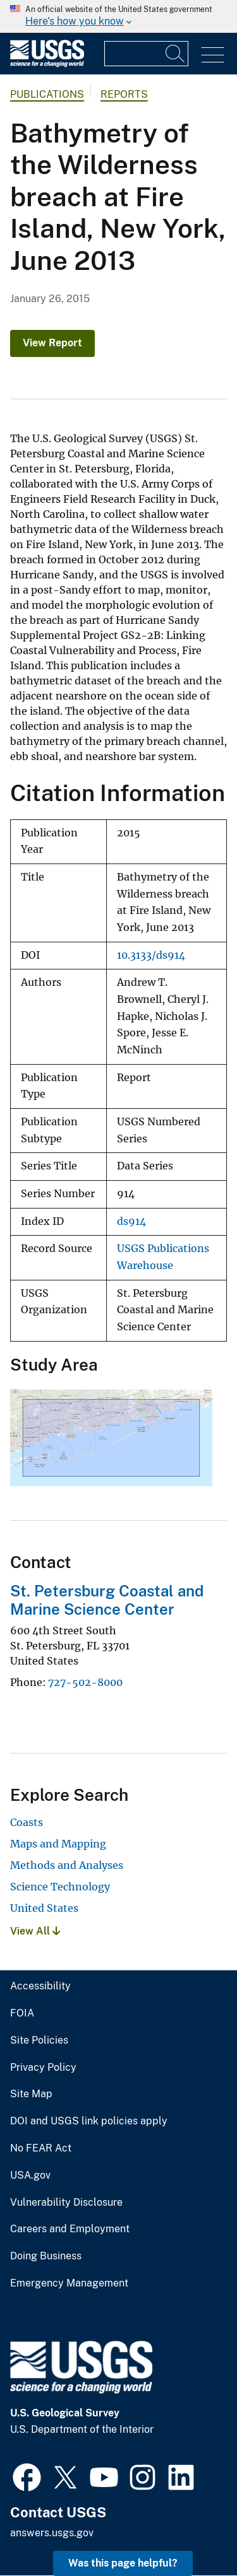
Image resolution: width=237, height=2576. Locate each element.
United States (44, 1908)
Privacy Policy (43, 2067)
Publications (47, 94)
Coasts (26, 1822)
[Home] (47, 64)
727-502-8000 (85, 1682)
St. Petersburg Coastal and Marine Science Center (107, 1600)
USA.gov (30, 2175)
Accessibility (40, 1986)
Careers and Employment (70, 2229)
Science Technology (60, 1886)
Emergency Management (69, 2283)
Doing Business (46, 2256)
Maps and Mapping (58, 1843)
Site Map (31, 2094)
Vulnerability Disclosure (66, 2202)
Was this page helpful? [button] (123, 2563)
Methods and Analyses (66, 1865)
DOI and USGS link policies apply (88, 2121)
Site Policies (39, 2040)
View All (35, 1931)
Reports (124, 94)
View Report (52, 343)
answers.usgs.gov (52, 2533)
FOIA (22, 2013)
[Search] (175, 53)
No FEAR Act (40, 2148)
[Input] (146, 53)
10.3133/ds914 (151, 955)
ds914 (131, 1221)
